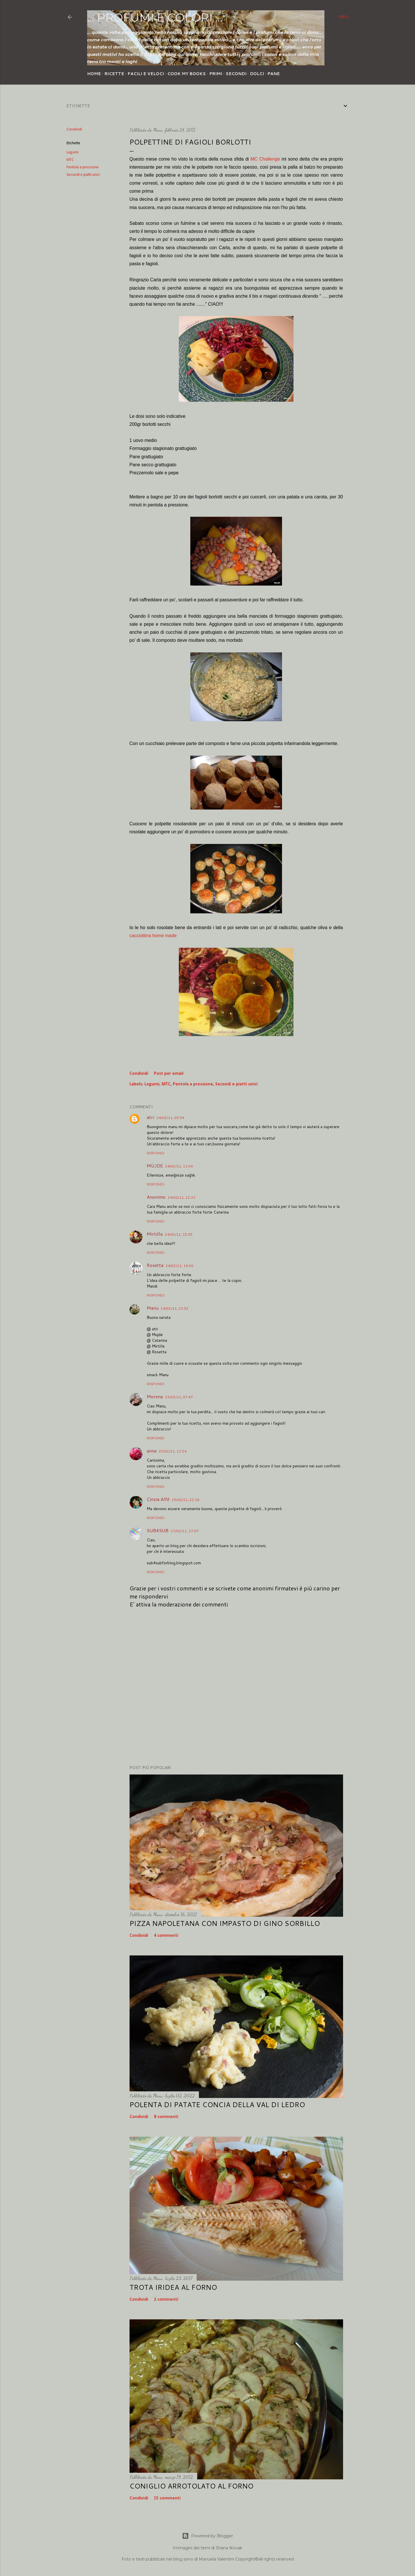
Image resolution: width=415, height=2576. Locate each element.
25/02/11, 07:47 (179, 1397)
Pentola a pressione (82, 167)
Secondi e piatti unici (83, 175)
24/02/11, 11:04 (179, 1166)
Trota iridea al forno (173, 2287)
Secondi (236, 74)
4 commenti (166, 1935)
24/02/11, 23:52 (175, 1308)
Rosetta (155, 1265)
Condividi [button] (74, 129)
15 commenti (167, 2498)
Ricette (114, 74)
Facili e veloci (146, 74)
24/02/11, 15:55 (179, 1234)
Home (94, 74)
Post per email (168, 1073)
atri (150, 1117)
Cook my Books (186, 74)
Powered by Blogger (207, 2535)
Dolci (257, 74)
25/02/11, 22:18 (185, 1499)
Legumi (72, 152)
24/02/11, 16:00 (179, 1265)
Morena (155, 1396)
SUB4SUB (158, 1530)
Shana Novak (229, 2547)
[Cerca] (343, 17)
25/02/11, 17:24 (173, 1451)
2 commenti (166, 2299)
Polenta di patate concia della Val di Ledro (217, 2104)
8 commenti (166, 2117)
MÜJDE (155, 1165)
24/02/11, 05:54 (170, 1117)
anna (151, 1450)
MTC (70, 160)
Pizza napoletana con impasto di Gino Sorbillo (225, 1923)
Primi (215, 74)
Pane (273, 74)
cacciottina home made (153, 935)
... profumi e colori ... (154, 17)
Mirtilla (155, 1234)
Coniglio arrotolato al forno (191, 2486)
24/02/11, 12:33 (181, 1197)
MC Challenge (265, 159)
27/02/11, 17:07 (185, 1530)
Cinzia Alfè (158, 1499)
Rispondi (155, 1153)
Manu (152, 1307)
